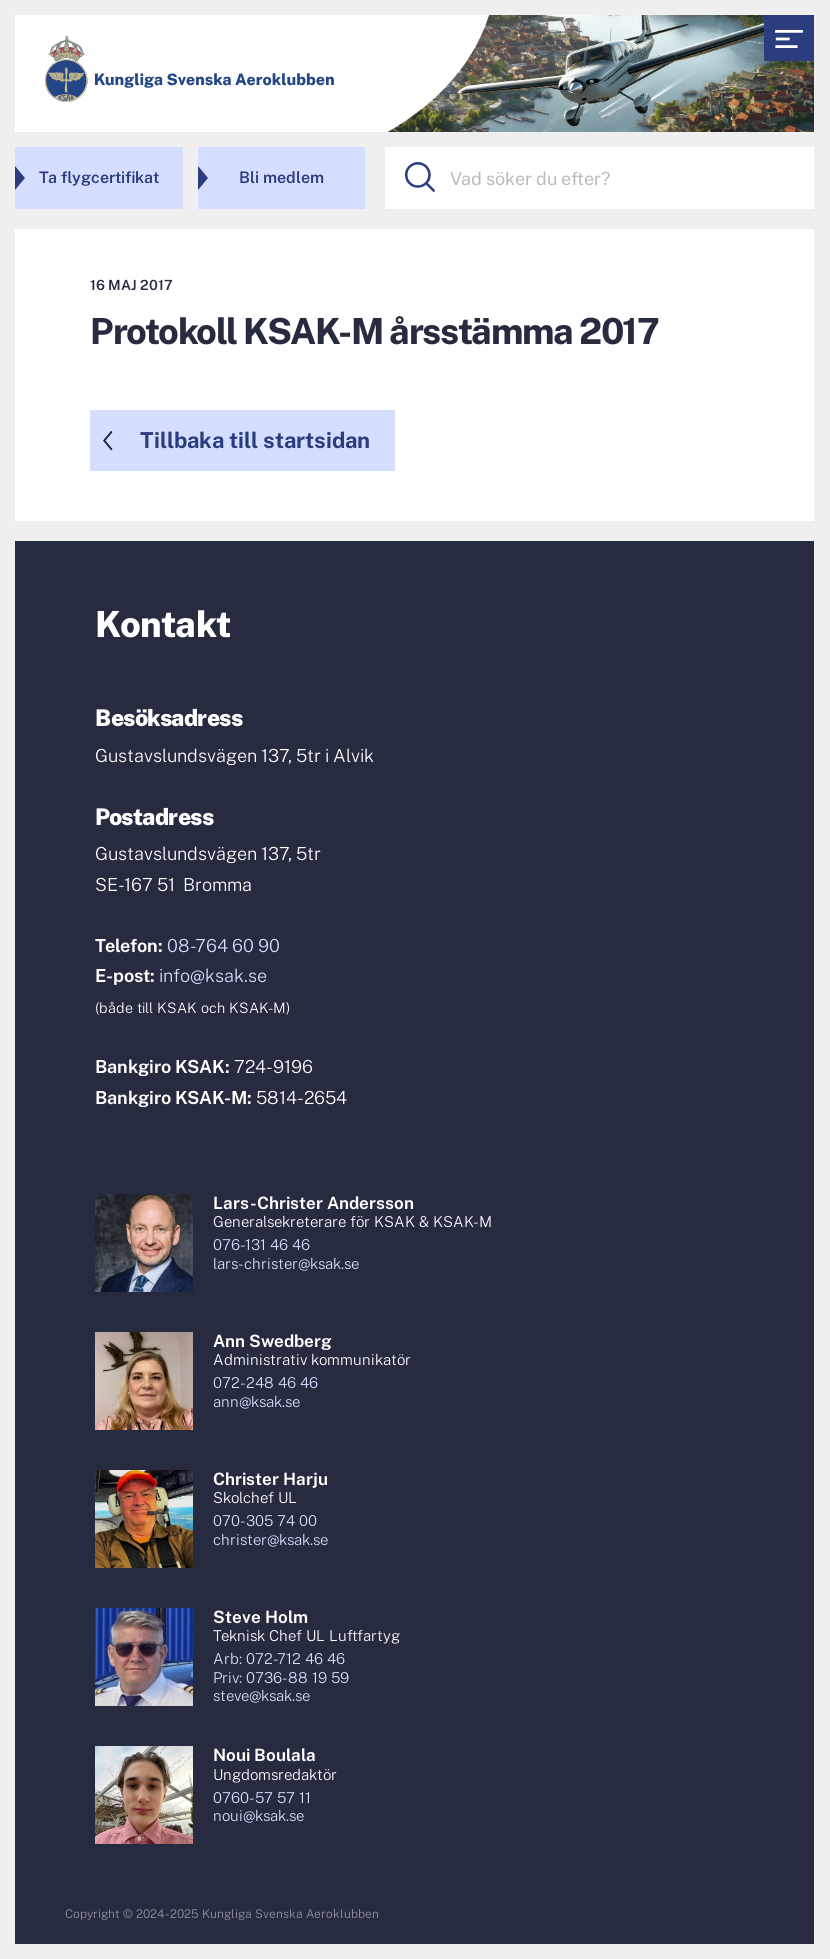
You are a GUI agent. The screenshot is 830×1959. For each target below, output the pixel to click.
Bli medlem (281, 177)
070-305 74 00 (265, 1520)
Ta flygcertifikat (99, 177)
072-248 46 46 (265, 1382)
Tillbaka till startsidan (255, 440)
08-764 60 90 (223, 945)
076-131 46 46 (261, 1244)
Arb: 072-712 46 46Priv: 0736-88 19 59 (281, 1668)
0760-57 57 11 (262, 1797)
